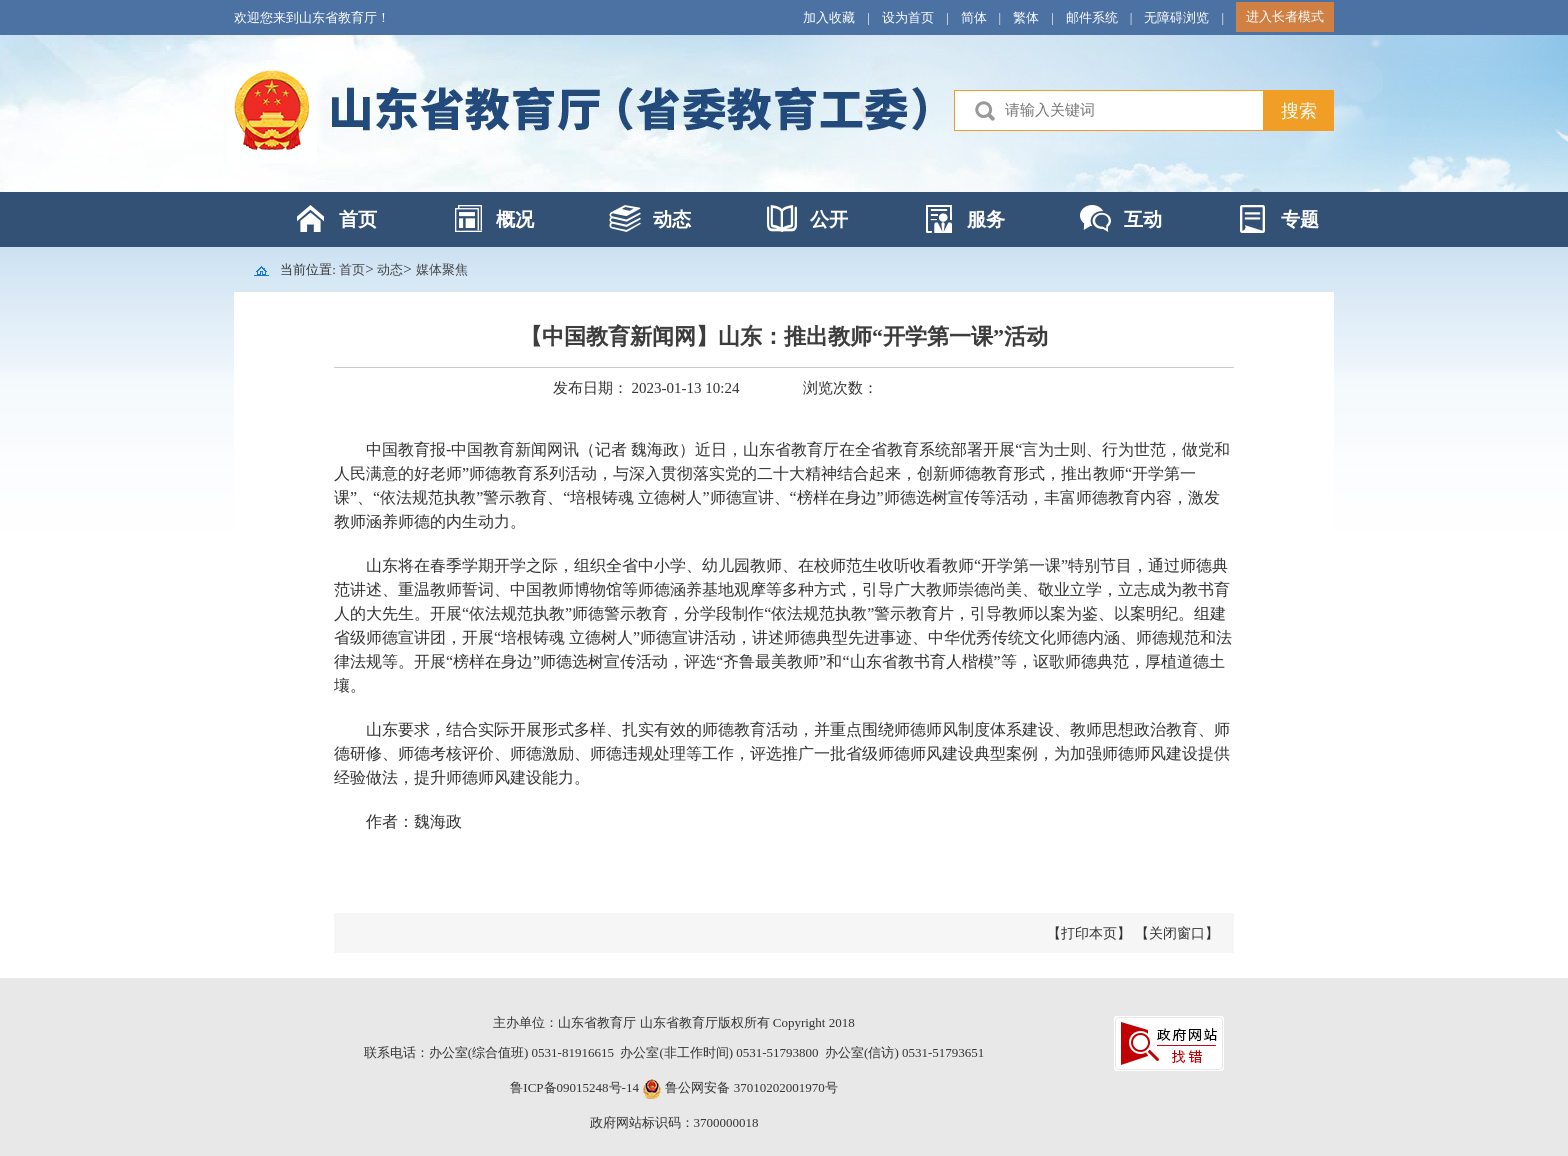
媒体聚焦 (442, 269)
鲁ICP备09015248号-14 (574, 1087)
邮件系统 (1092, 17)
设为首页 (908, 17)
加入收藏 (829, 17)
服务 (986, 219)
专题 (1300, 219)
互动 (1143, 219)
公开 (829, 219)
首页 (358, 219)
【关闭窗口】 (1177, 933)
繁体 (1026, 17)
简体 (974, 17)
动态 (672, 219)
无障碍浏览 (1176, 17)
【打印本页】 (1089, 933)
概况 (515, 219)
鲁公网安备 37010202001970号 (750, 1087)
